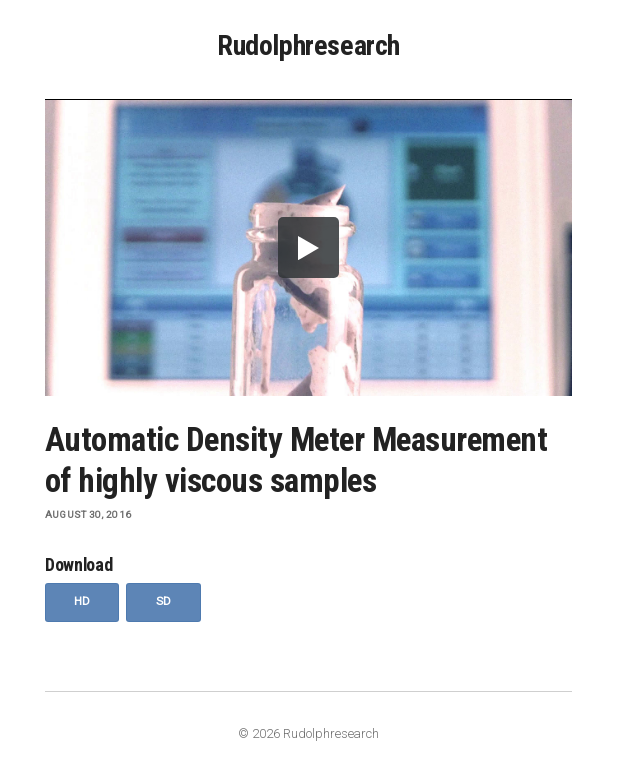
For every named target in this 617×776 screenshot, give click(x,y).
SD (164, 601)
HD (82, 601)
